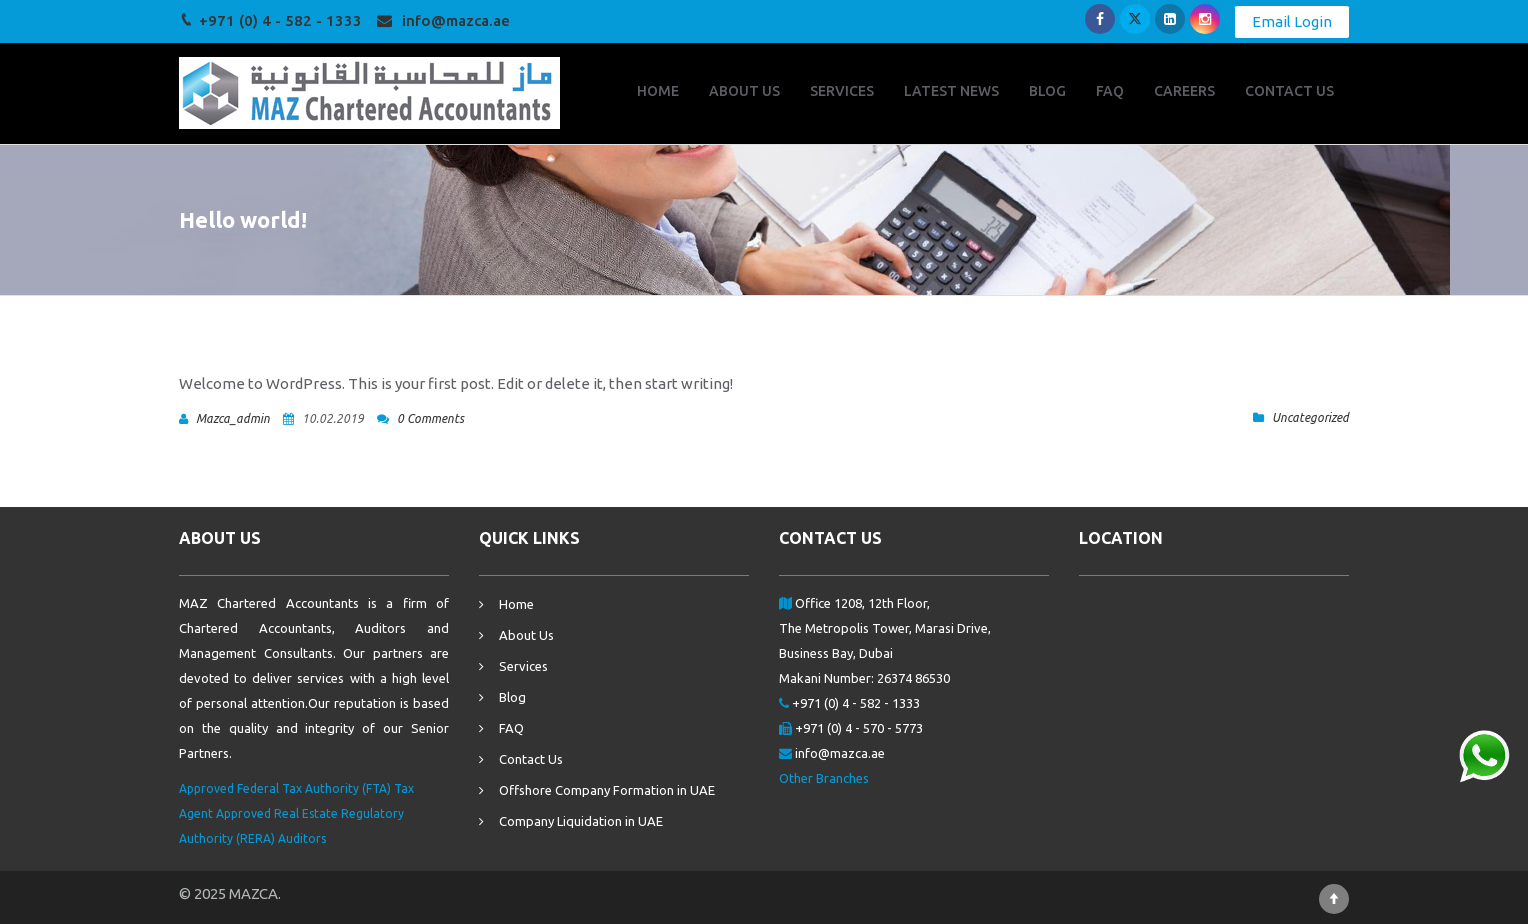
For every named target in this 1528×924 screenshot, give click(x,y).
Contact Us (531, 759)
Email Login (1292, 21)
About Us (526, 635)
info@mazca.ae (456, 20)
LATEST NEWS (951, 91)
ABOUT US (744, 91)
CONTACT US (1289, 91)
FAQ (1110, 91)
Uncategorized (1310, 417)
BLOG (1047, 91)
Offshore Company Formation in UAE (607, 790)
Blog (512, 697)
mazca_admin (233, 418)
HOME (658, 91)
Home (516, 604)
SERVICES (842, 91)
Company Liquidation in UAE (581, 821)
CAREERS (1184, 91)
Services (523, 666)
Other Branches (824, 778)
